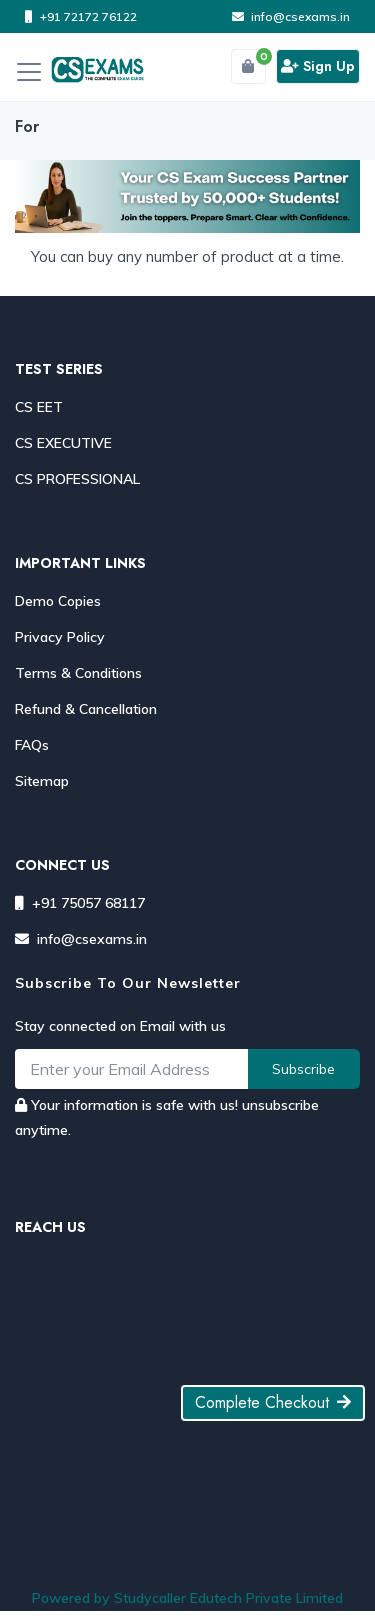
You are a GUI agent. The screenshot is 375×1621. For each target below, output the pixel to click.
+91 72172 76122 (81, 16)
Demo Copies (58, 601)
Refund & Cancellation (86, 709)
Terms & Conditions (78, 673)
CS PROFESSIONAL (77, 479)
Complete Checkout (273, 1402)
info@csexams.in (291, 16)
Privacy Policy (60, 637)
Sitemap (42, 781)
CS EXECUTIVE (63, 443)
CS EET (39, 407)
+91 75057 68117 (80, 903)
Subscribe (303, 1069)
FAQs (32, 745)
